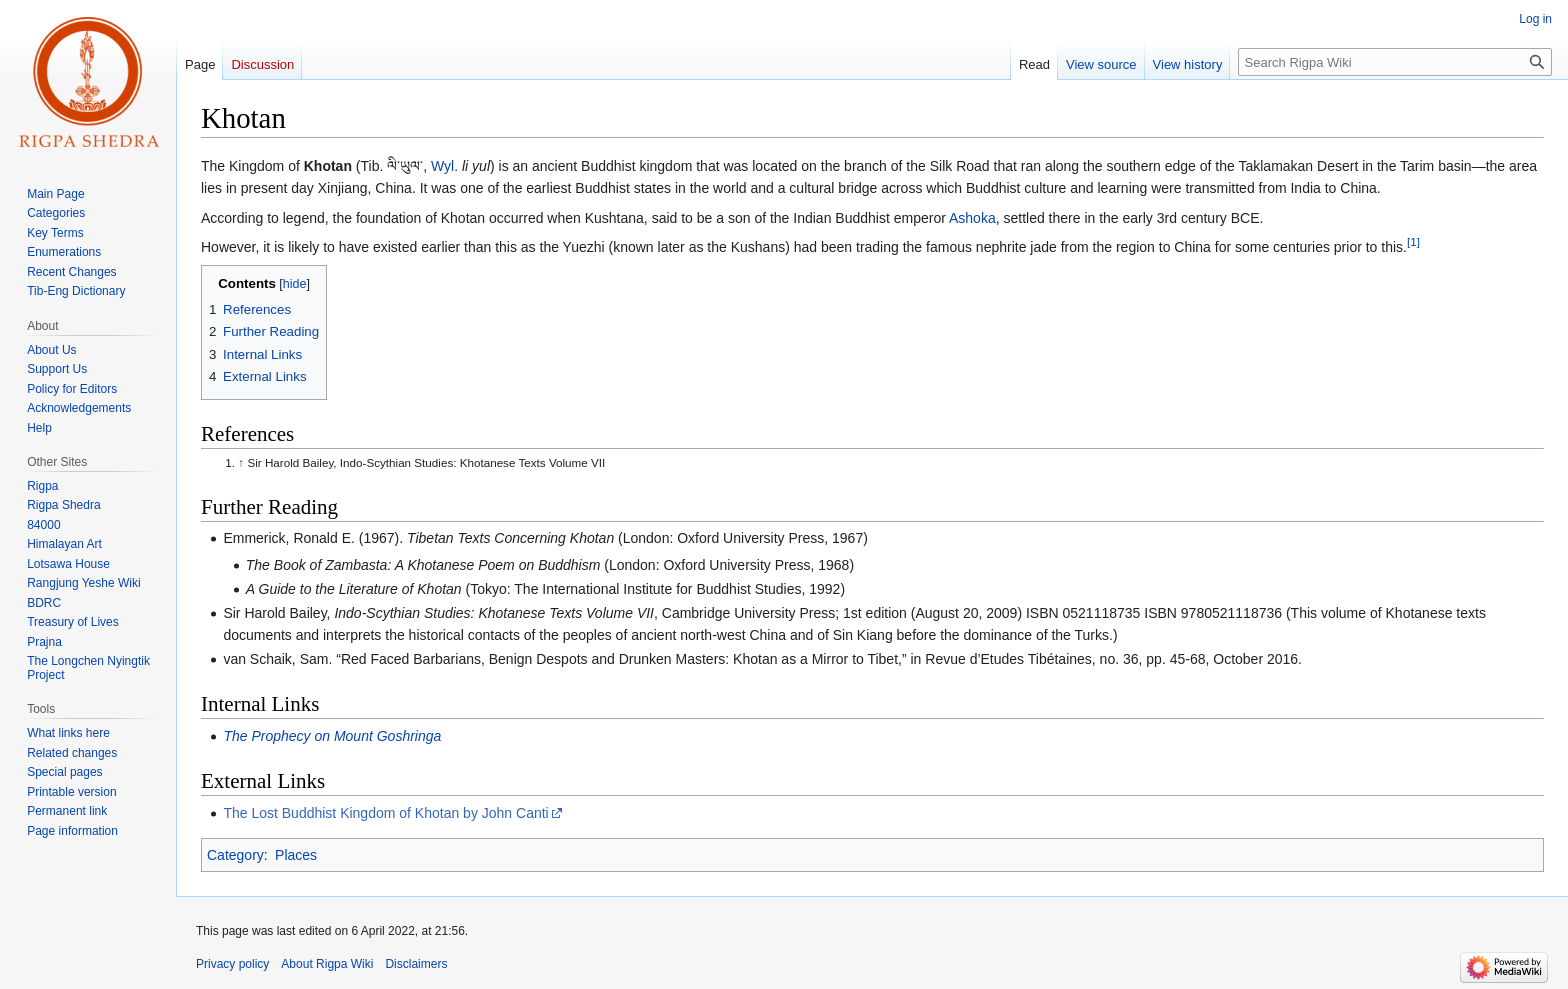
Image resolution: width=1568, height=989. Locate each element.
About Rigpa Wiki (327, 964)
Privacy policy (232, 964)
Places (296, 855)
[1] (1413, 241)
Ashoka (972, 218)
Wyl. (444, 166)
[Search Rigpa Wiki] (1395, 62)
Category (235, 855)
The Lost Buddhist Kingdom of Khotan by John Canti (385, 813)
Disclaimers (416, 964)
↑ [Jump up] (241, 462)
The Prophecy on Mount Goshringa (332, 736)
